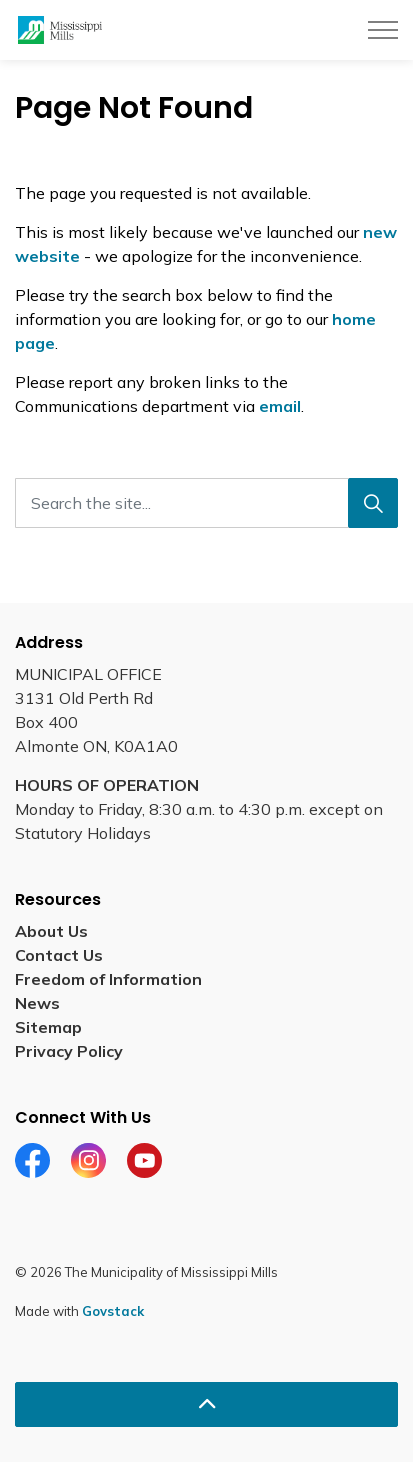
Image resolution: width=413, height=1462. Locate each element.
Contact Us (59, 955)
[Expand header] (383, 30)
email (280, 406)
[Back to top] (206, 1404)
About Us (51, 931)
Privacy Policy (69, 1051)
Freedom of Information (108, 979)
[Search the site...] (206, 503)
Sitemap (48, 1027)
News (37, 1003)
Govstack (113, 1311)
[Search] (373, 503)
